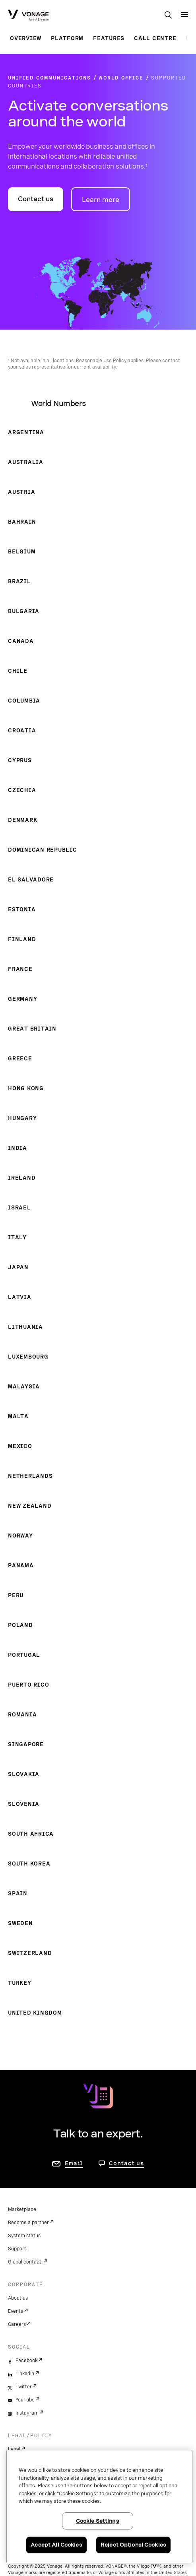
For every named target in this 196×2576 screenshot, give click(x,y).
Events (15, 2311)
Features (108, 38)
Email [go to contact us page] (74, 2163)
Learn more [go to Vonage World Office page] (100, 200)
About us (18, 2298)
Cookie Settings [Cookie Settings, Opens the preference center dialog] (97, 2521)
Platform (67, 38)
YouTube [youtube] (25, 2400)
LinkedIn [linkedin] (25, 2373)
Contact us (35, 199)
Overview (25, 38)
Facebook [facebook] (26, 2360)
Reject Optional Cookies (133, 2545)
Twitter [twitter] (24, 2387)
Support (17, 2249)
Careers (17, 2324)
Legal (14, 2449)
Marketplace (22, 2209)
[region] (99, 2506)
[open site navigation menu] (184, 14)
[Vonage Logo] (28, 16)
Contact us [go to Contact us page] (126, 2163)
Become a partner (28, 2222)
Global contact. (25, 2262)
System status (24, 2235)
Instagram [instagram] (27, 2413)
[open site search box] (168, 15)
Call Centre (155, 38)
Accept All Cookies (56, 2545)
